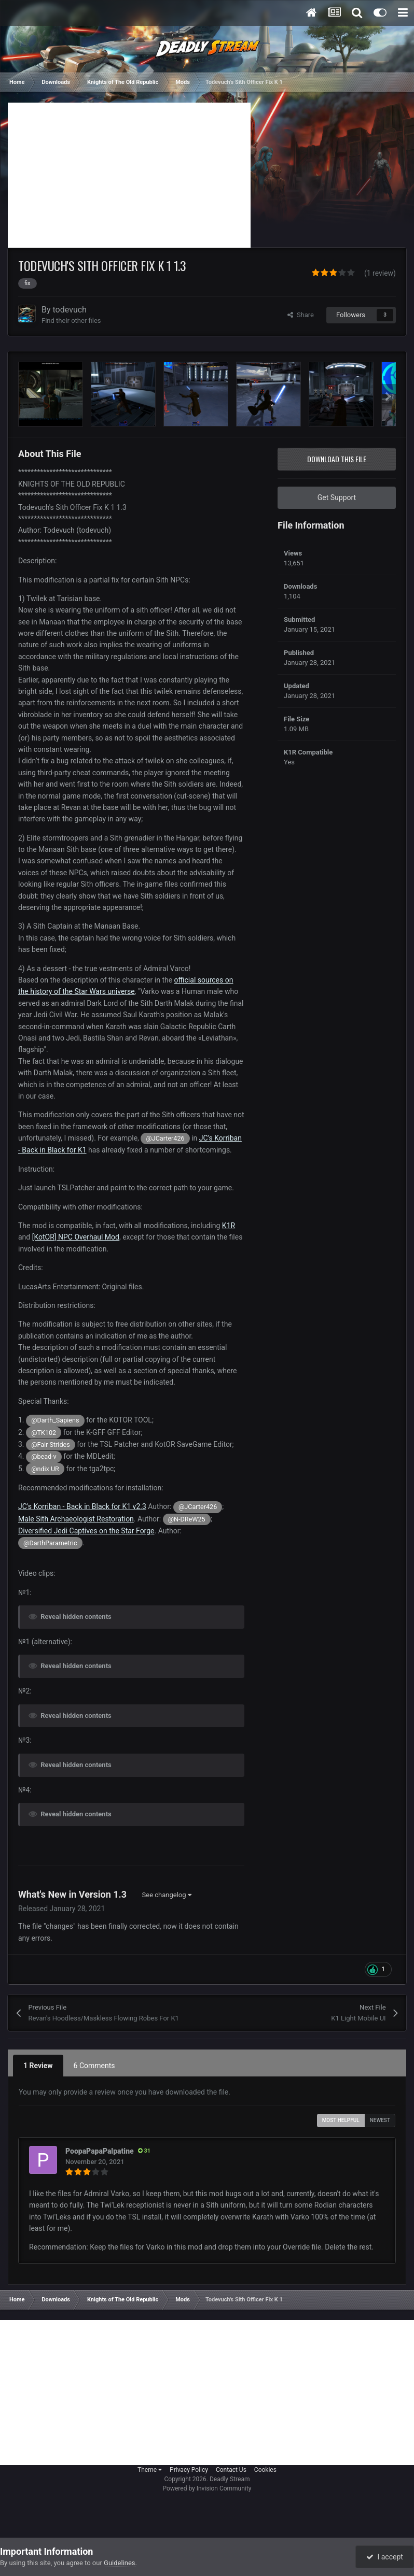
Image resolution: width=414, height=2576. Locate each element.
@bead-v (44, 1456)
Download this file (336, 458)
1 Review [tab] (38, 2065)
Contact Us (231, 2469)
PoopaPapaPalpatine (99, 2151)
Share (300, 315)
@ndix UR (45, 1469)
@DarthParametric (50, 1543)
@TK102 (43, 1432)
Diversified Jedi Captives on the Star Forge (86, 1531)
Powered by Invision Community (207, 2488)
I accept (384, 2557)
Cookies (265, 2469)
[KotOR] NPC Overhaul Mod (75, 1237)
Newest (380, 2120)
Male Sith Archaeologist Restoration (76, 1519)
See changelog (166, 1895)
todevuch (70, 310)
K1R (228, 1225)
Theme (149, 2469)
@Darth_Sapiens (55, 1420)
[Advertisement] (129, 175)
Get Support (337, 497)
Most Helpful (341, 2120)
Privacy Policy (189, 2469)
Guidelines (119, 2563)
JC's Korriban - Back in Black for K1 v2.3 (82, 1506)
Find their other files (71, 320)
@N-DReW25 (186, 1519)
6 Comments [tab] (94, 2065)
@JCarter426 (165, 1138)
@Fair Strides (50, 1444)
